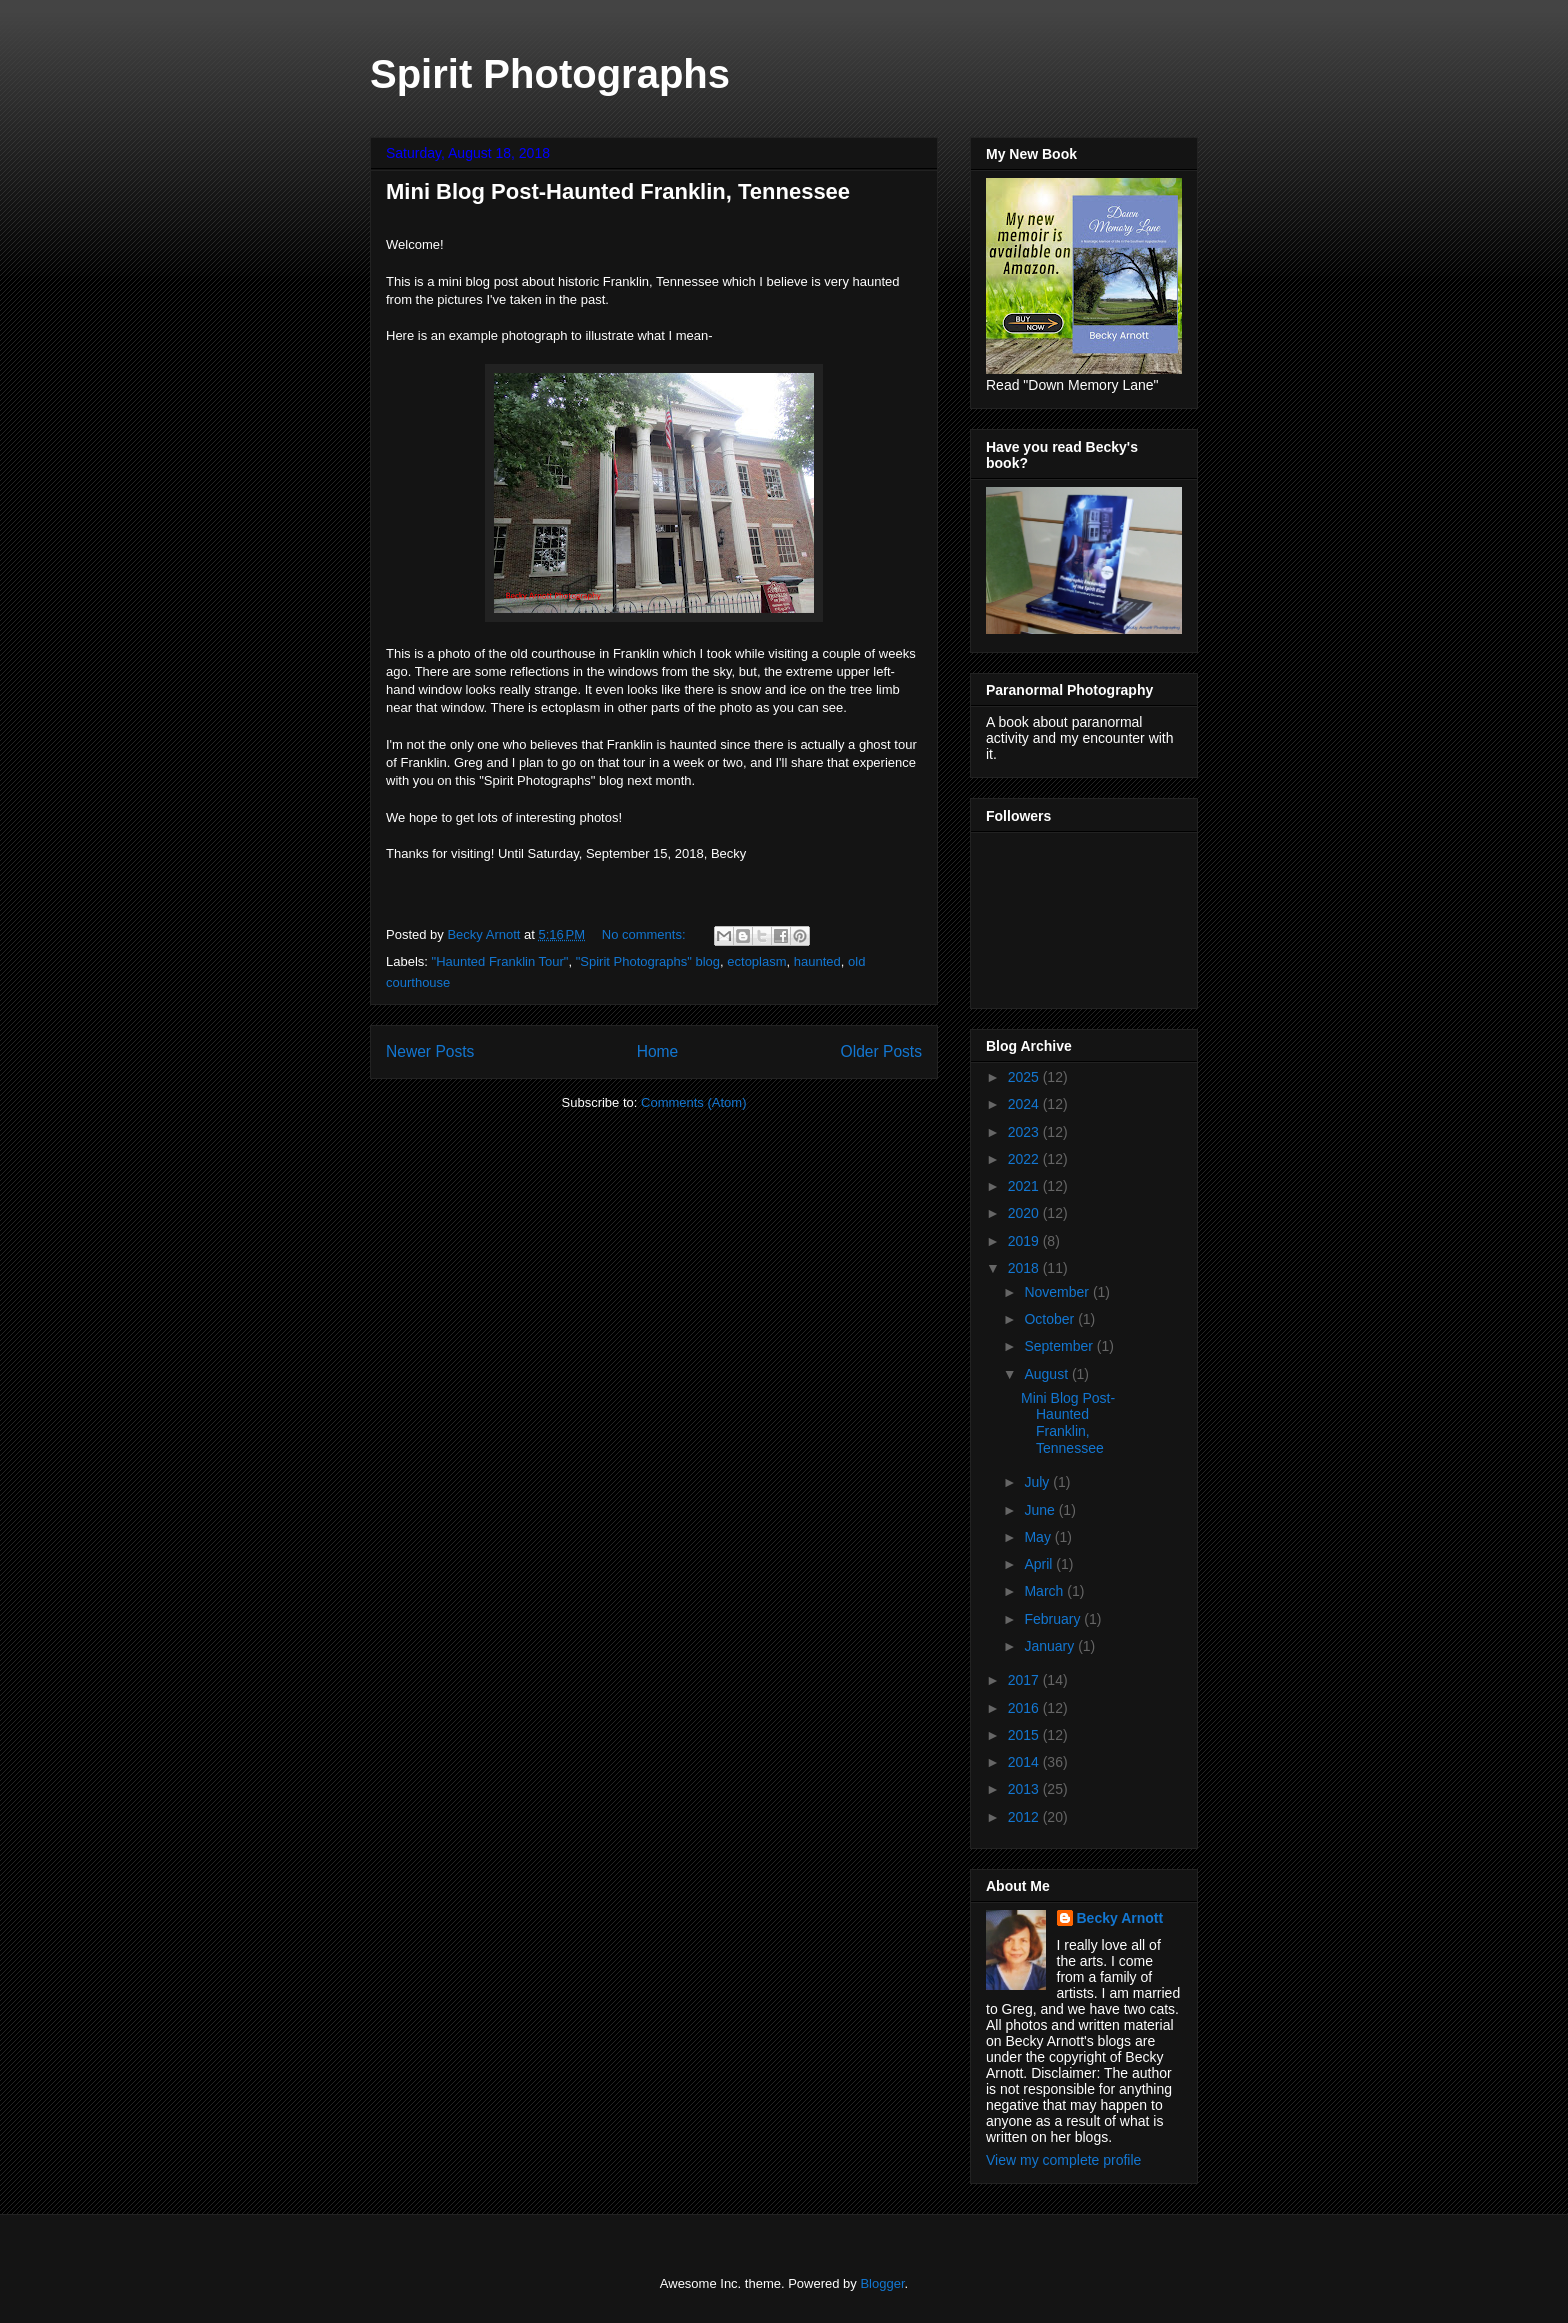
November (1058, 1292)
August (1047, 1374)
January (1051, 1646)
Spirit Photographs (550, 74)
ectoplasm (756, 961)
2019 (1025, 1241)
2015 (1025, 1735)
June (1041, 1510)
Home (658, 1051)
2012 (1025, 1817)
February (1054, 1619)
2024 (1025, 1104)
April (1040, 1564)
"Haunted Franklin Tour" (500, 961)
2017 (1025, 1680)
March (1045, 1591)
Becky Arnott (1120, 1918)
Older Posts (881, 1051)
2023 (1025, 1132)
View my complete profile (1063, 2160)
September (1060, 1346)
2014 (1025, 1762)
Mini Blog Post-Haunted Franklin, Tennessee (618, 191)
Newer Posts (430, 1051)
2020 (1025, 1213)
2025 (1025, 1077)
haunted (817, 961)
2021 (1025, 1186)
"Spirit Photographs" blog (648, 961)
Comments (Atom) (693, 1102)
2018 (1025, 1268)
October (1051, 1319)
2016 (1025, 1708)
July (1038, 1482)
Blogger (882, 2283)
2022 (1025, 1159)
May (1039, 1537)
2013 (1025, 1789)
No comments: (645, 934)
